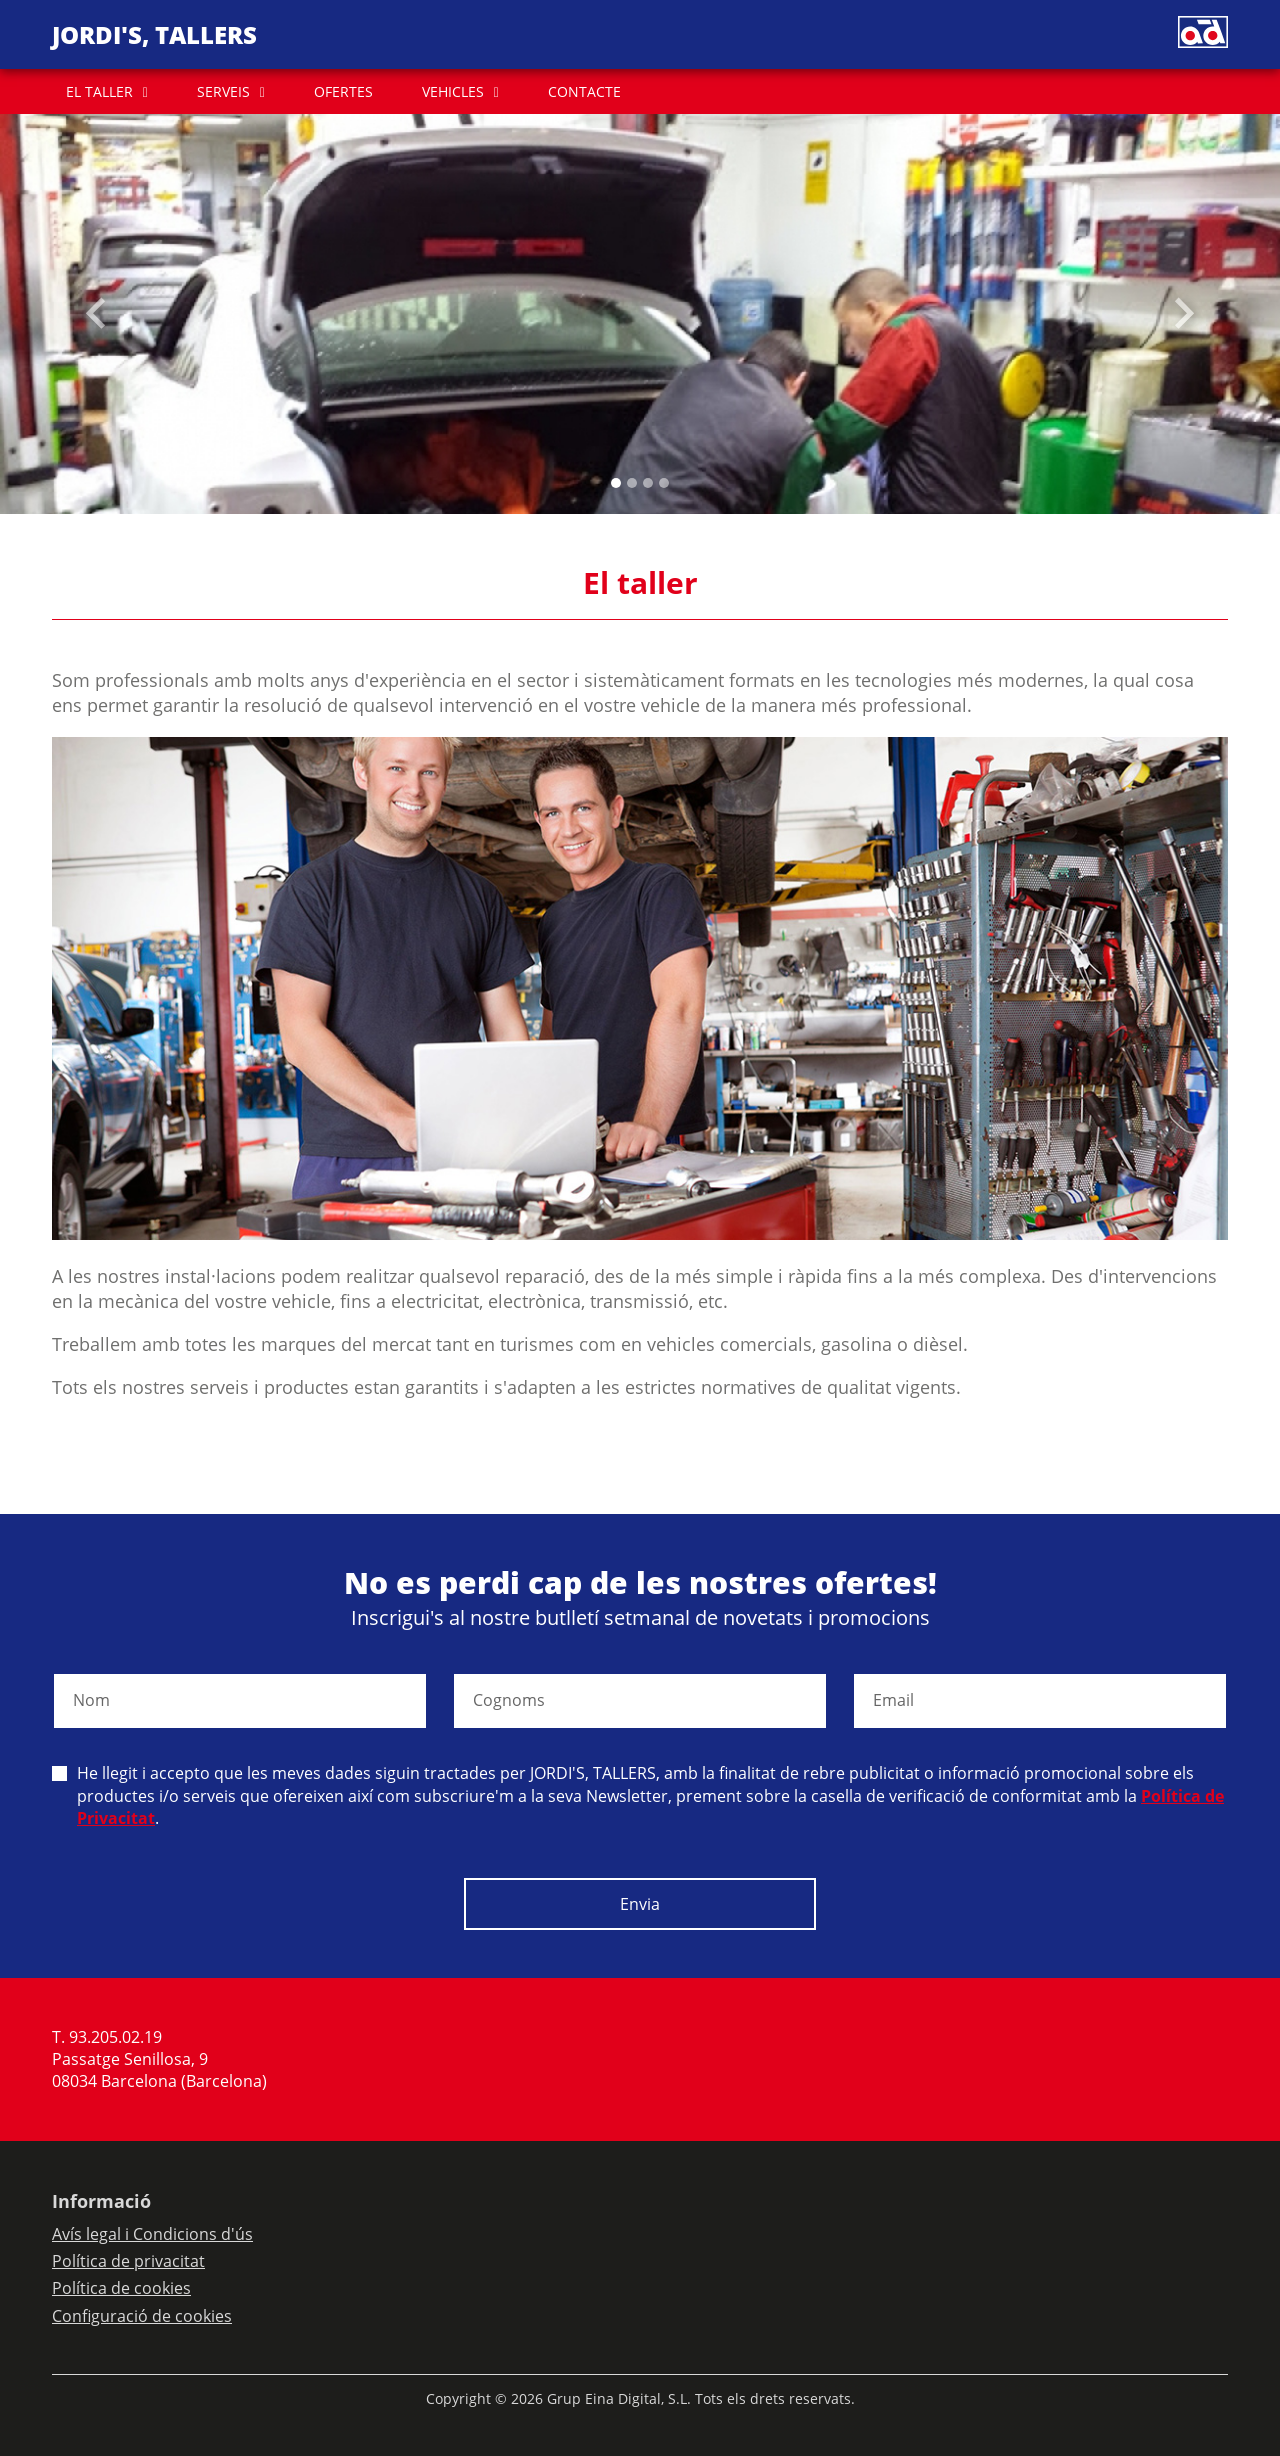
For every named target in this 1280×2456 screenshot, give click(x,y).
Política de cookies (121, 2288)
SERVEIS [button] (223, 91)
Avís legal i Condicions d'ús (152, 2234)
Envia (640, 1904)
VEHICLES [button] (453, 91)
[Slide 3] (664, 483)
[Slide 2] (648, 483)
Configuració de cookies (142, 2316)
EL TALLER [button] (99, 91)
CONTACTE (584, 91)
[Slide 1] (632, 483)
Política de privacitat (128, 2261)
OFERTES (343, 91)
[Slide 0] (616, 483)
